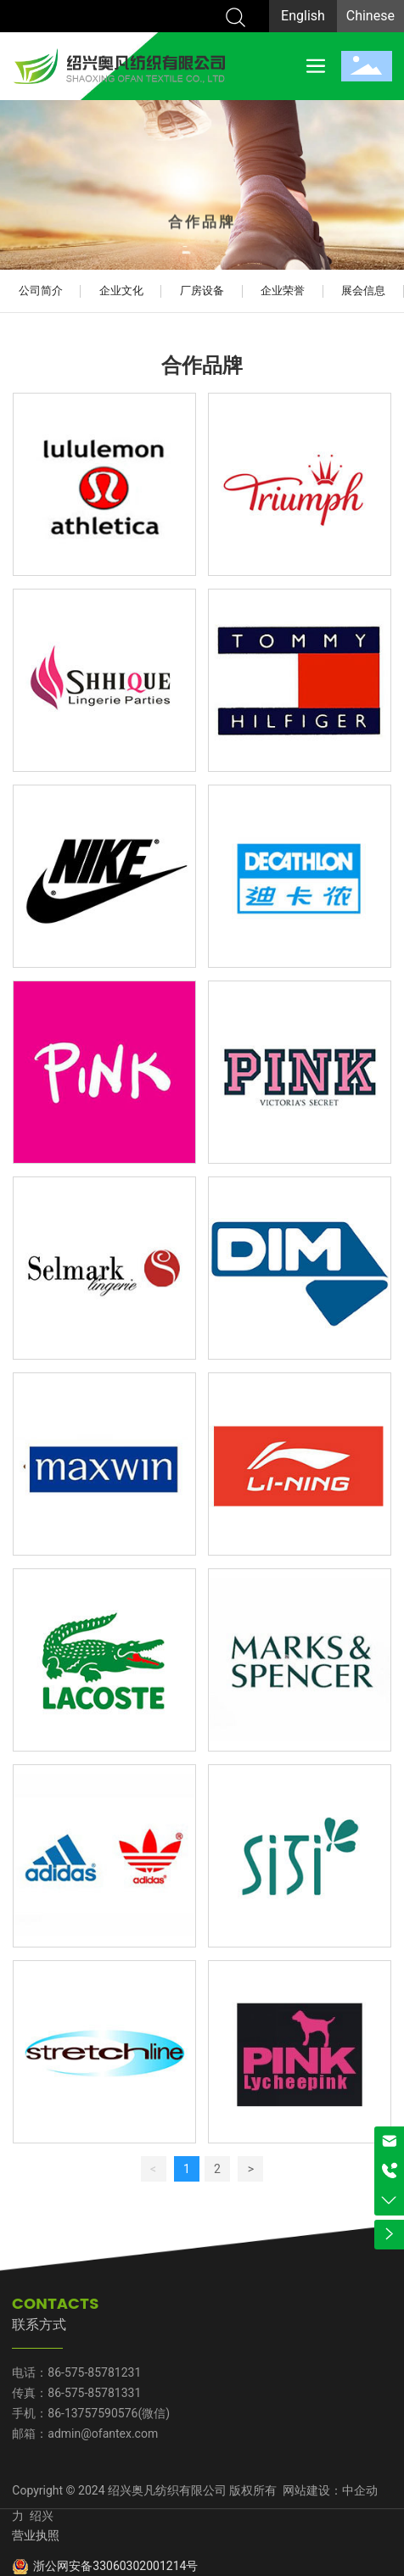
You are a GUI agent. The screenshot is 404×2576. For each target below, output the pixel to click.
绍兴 (40, 2516)
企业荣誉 (283, 290)
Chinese (370, 16)
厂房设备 (202, 290)
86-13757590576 (92, 2413)
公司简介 (41, 290)
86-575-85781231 (94, 2372)
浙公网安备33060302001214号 (115, 2566)
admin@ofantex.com (103, 2433)
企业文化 (121, 290)
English (303, 16)
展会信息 (363, 290)
